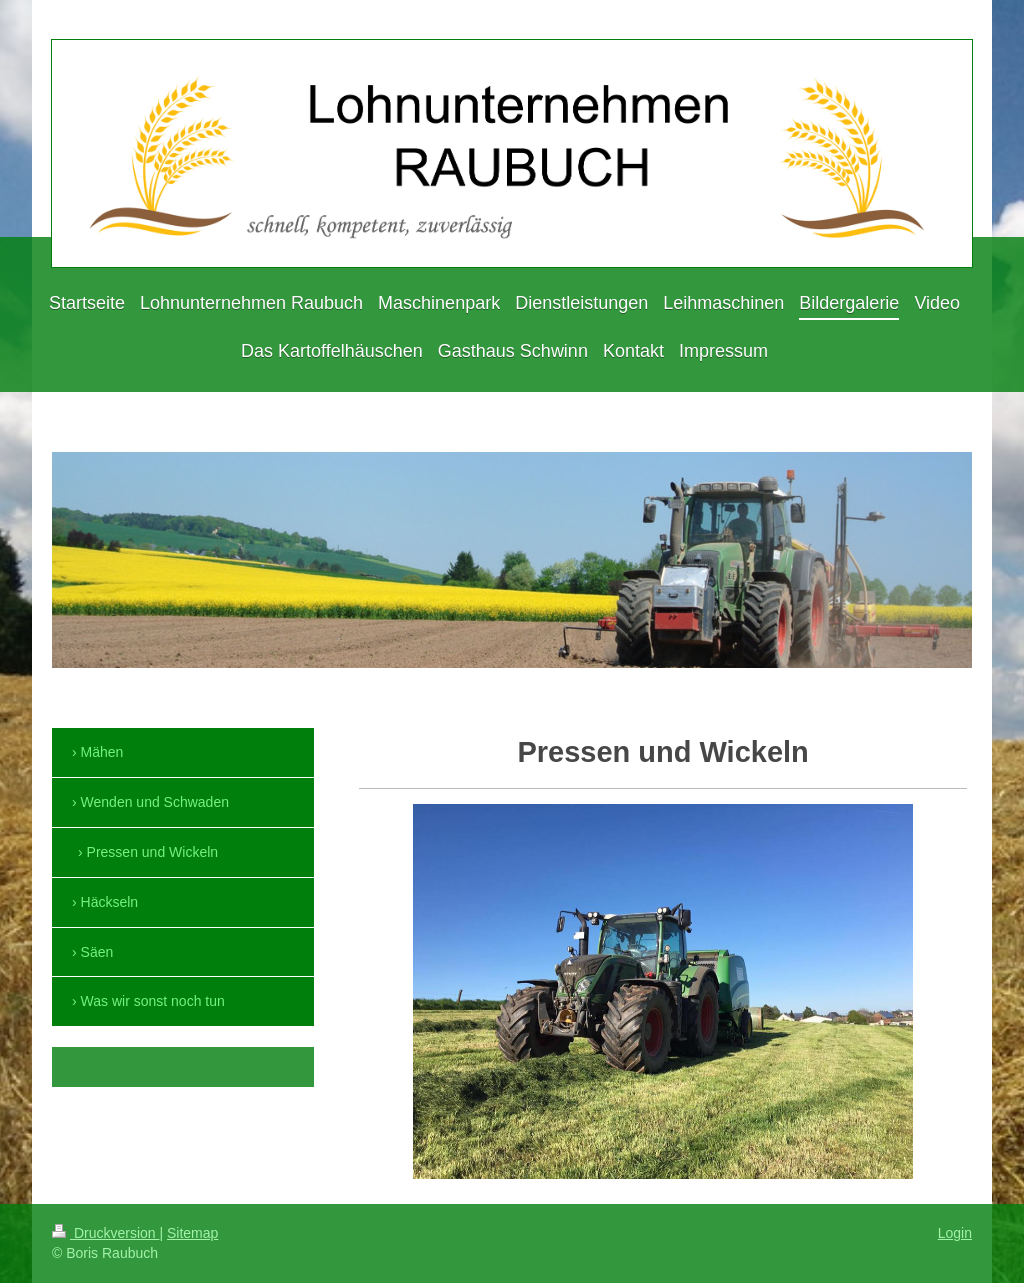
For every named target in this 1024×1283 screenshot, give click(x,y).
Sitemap (192, 1233)
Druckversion (105, 1233)
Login (955, 1233)
